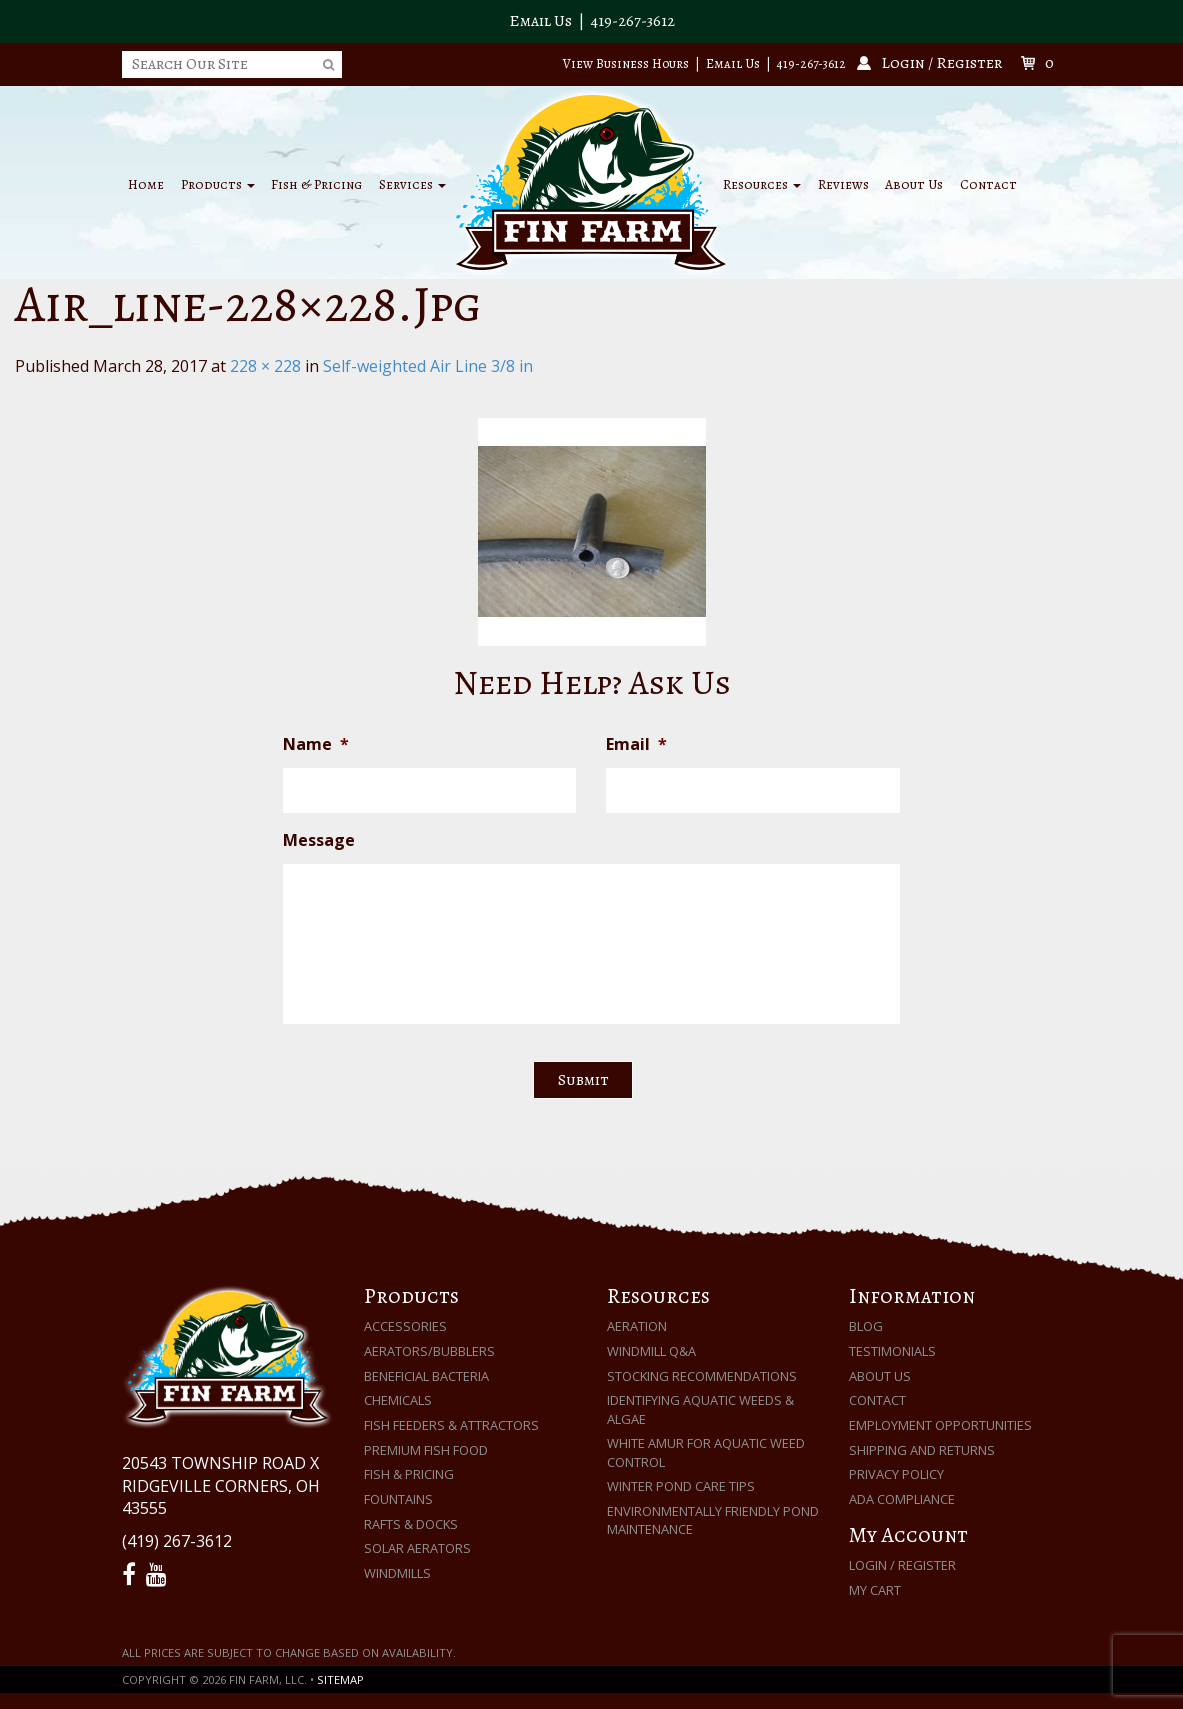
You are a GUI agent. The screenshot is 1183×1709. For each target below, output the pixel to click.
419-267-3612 (633, 21)
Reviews (843, 184)
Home (146, 184)
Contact (988, 184)
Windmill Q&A (651, 1351)
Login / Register (902, 1565)
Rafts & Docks (411, 1524)
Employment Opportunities (940, 1425)
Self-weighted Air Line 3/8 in (428, 366)
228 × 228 (265, 366)
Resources (762, 184)
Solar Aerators (417, 1548)
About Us (914, 184)
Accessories (405, 1326)
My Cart (875, 1590)
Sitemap (340, 1679)
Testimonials (892, 1351)
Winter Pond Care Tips (681, 1486)
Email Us (540, 21)
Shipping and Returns (922, 1450)
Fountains (398, 1499)
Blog (866, 1326)
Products (218, 184)
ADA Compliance (902, 1499)
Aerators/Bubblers (429, 1351)
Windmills (397, 1573)
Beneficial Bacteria (426, 1376)
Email (636, 744)
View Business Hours (626, 63)
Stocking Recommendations (702, 1376)
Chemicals (398, 1400)
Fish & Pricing (316, 184)
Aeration (637, 1326)
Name (316, 744)
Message (319, 840)
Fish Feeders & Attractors (451, 1425)
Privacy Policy (896, 1474)
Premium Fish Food (426, 1450)
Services (412, 184)
